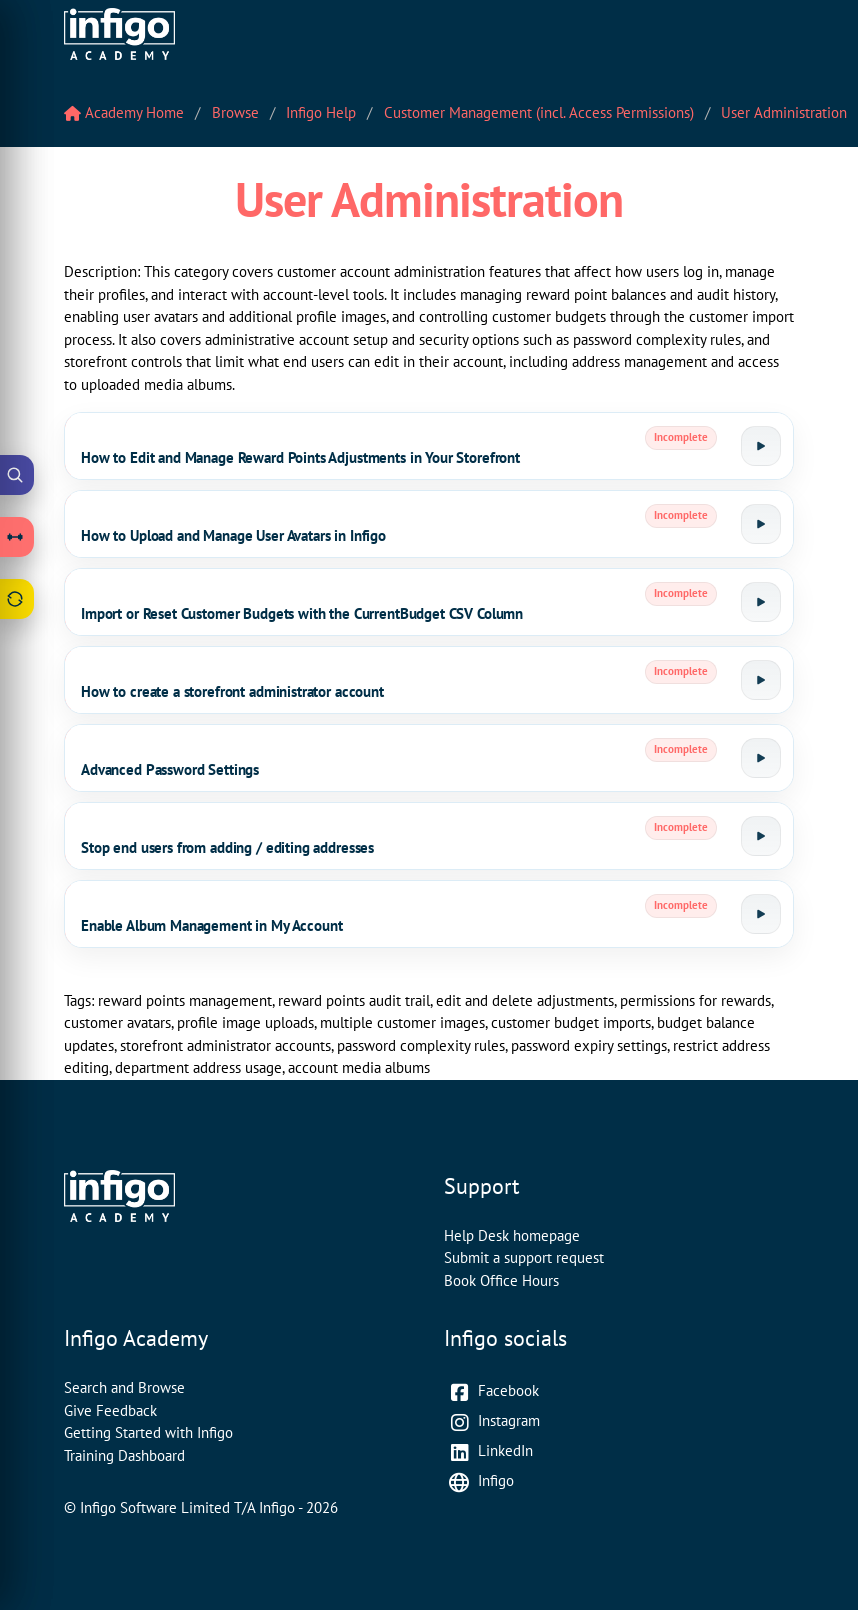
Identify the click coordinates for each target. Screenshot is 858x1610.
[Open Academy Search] (17, 475)
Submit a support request (524, 1257)
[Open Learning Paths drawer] (17, 537)
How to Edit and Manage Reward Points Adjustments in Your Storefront (300, 457)
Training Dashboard (124, 1455)
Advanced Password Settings (170, 769)
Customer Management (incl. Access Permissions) (539, 112)
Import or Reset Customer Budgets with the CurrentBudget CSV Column (302, 613)
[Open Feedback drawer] (17, 599)
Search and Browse (124, 1387)
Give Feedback (110, 1410)
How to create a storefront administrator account (232, 691)
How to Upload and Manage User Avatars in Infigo (233, 535)
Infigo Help (321, 112)
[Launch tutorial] (761, 446)
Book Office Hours (501, 1280)
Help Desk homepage (512, 1235)
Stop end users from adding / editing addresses (227, 847)
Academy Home (124, 112)
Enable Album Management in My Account (211, 925)
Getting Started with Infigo (148, 1432)
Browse (235, 112)
